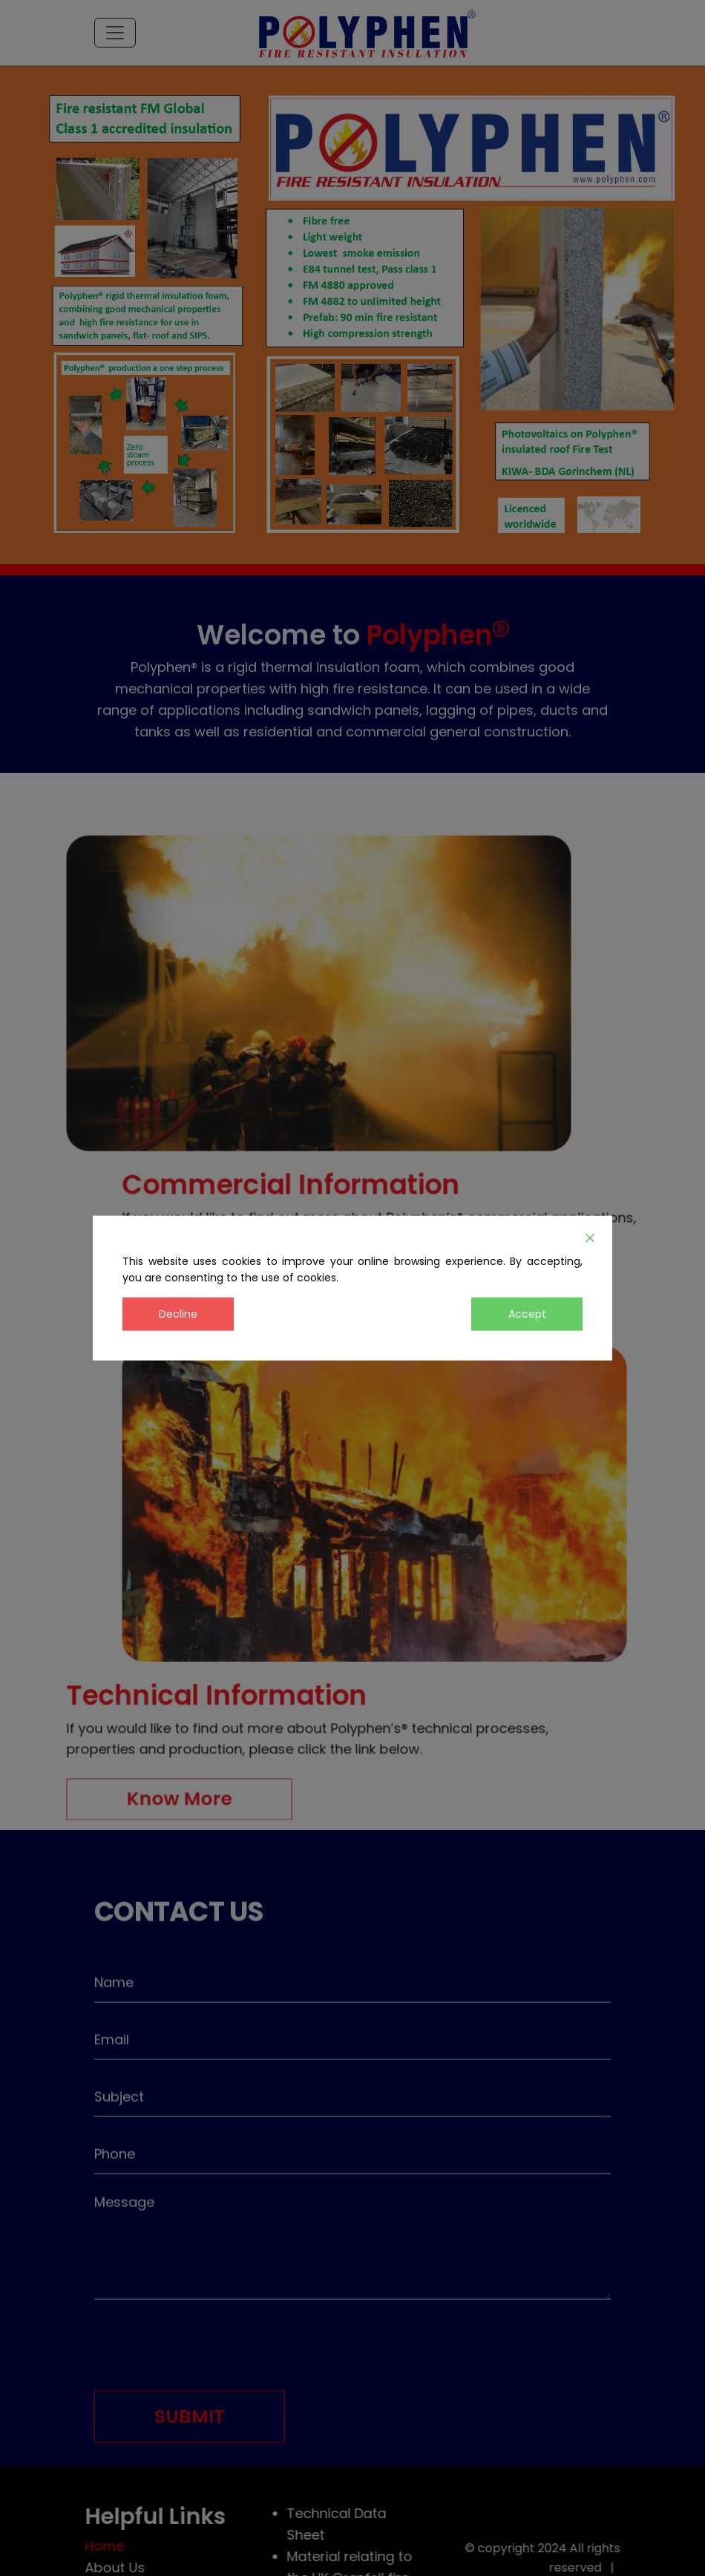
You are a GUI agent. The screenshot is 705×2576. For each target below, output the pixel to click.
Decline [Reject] (178, 1313)
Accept (527, 1313)
